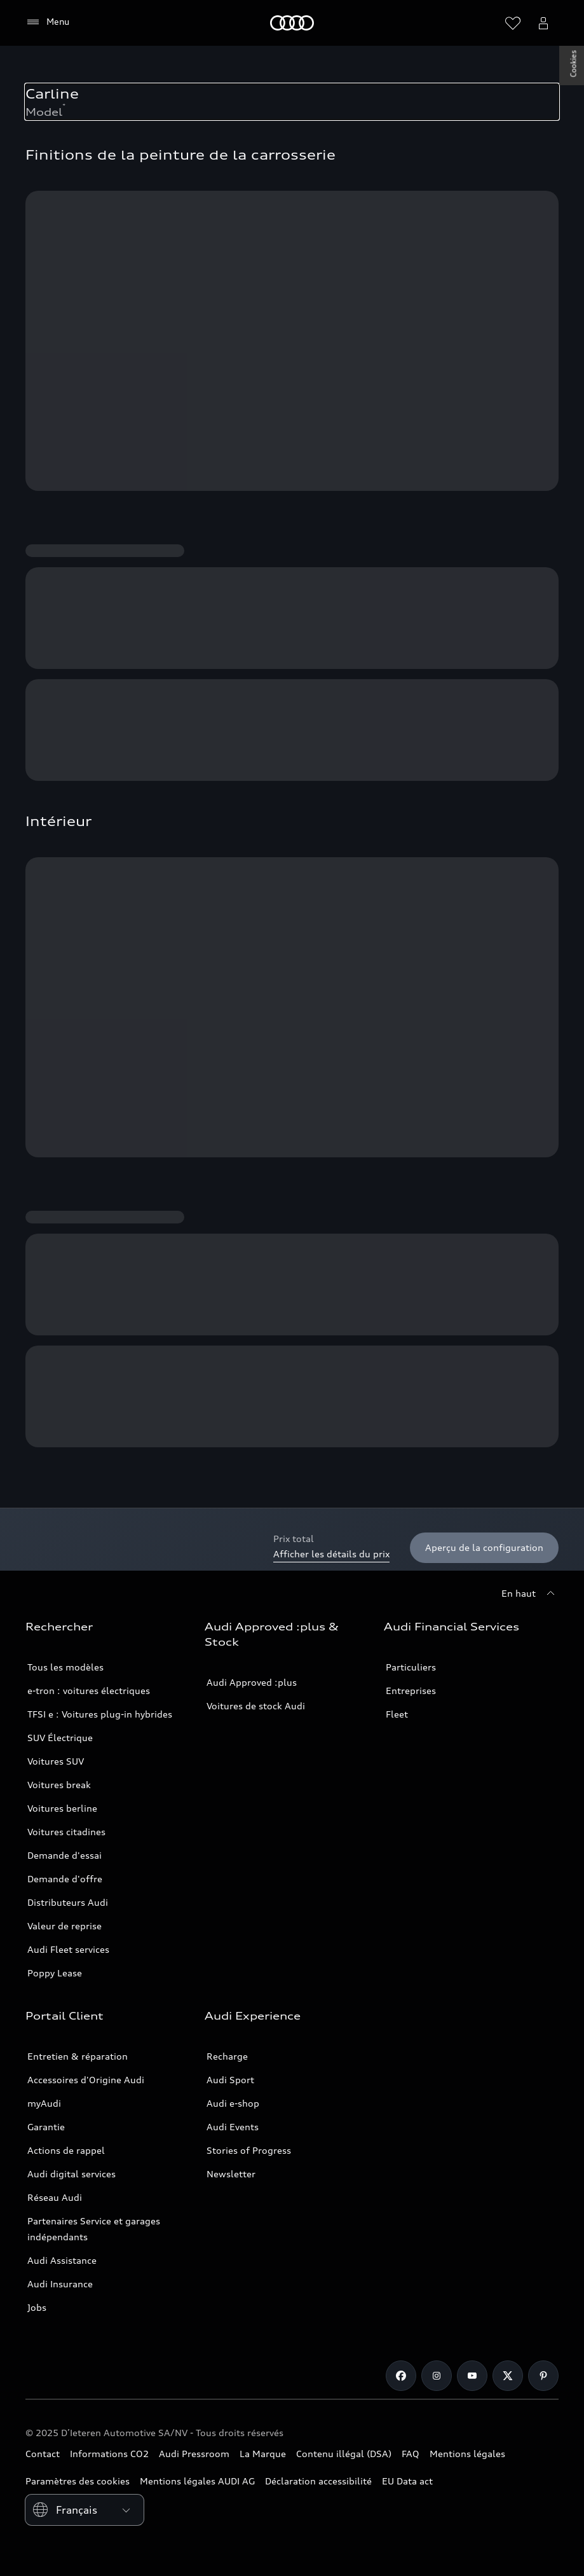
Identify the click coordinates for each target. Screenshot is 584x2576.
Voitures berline (62, 1808)
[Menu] (47, 22)
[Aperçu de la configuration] (484, 1548)
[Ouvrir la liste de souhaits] (513, 23)
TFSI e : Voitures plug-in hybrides (99, 1714)
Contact (42, 2453)
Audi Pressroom (194, 2453)
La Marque (263, 2453)
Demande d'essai (64, 1855)
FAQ (410, 2453)
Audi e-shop (233, 2103)
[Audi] (292, 23)
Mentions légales (467, 2453)
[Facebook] (401, 2375)
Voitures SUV (55, 1761)
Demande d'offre (64, 1878)
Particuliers (411, 1667)
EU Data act (407, 2481)
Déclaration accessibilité (318, 2481)
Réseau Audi (54, 2197)
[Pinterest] (543, 2375)
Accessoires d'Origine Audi (85, 2079)
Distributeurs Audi (67, 1902)
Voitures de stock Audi (256, 1705)
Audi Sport (230, 2079)
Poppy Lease (54, 1972)
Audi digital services (71, 2173)
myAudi (44, 2103)
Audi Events (233, 2126)
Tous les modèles (65, 1667)
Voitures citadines (66, 1831)
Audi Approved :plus (252, 1682)
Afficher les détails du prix (331, 1553)
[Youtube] (472, 2375)
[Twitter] (507, 2375)
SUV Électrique (60, 1737)
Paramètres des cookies (77, 2481)
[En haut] (530, 1593)
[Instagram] (436, 2375)
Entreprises (411, 1690)
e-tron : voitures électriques (88, 1690)
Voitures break (59, 1784)
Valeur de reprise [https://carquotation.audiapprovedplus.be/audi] (64, 1925)
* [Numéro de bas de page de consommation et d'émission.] (63, 105)
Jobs (36, 2307)
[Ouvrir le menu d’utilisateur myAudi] (543, 23)
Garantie (46, 2126)
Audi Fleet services (68, 1949)
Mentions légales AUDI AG (197, 2481)
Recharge (227, 2056)
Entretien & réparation (77, 2056)
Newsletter (231, 2173)
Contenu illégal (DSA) (343, 2453)
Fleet (397, 1714)
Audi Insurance (60, 2283)
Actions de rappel (66, 2150)
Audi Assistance (62, 2260)
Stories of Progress (249, 2150)
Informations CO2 (109, 2453)
